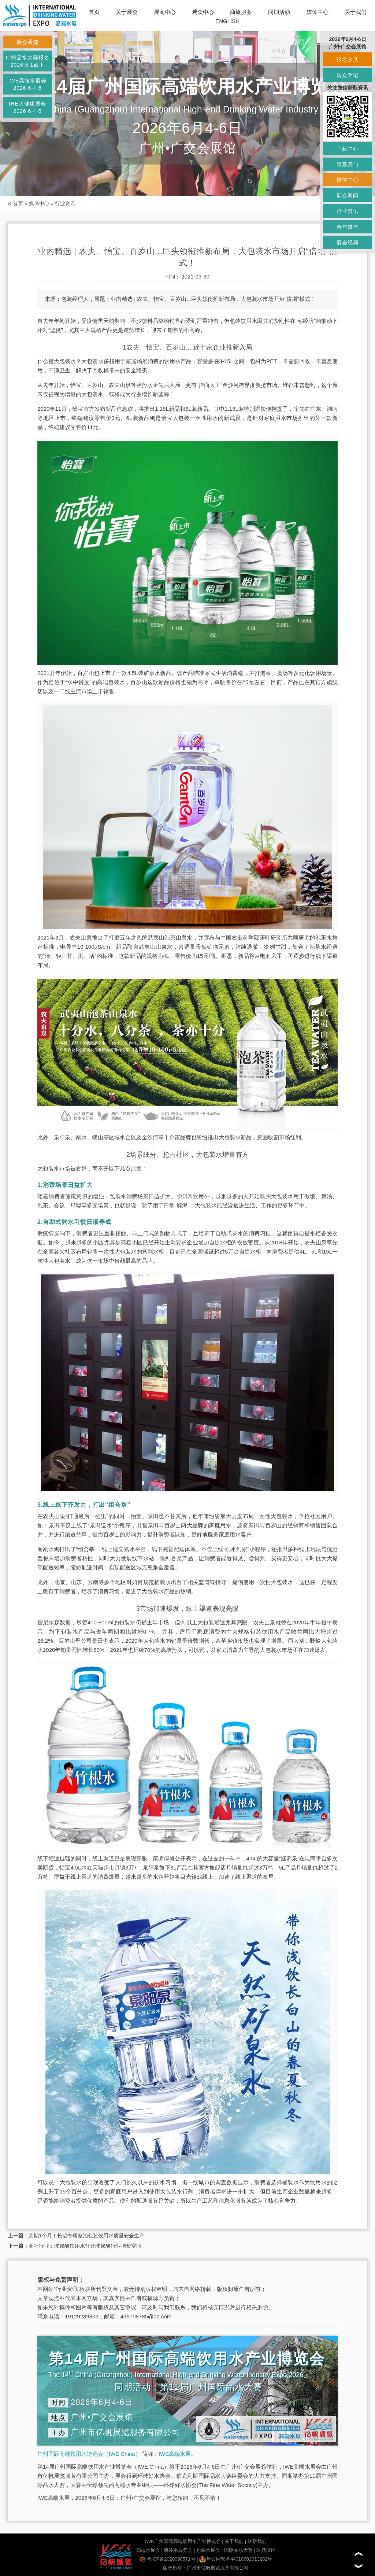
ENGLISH (227, 21)
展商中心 (165, 12)
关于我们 (356, 12)
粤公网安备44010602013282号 (235, 2559)
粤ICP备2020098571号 (168, 2559)
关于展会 (127, 12)
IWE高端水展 (175, 2454)
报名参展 (348, 59)
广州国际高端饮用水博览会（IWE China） (89, 2454)
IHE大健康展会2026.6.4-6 (27, 107)
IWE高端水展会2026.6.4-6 (27, 84)
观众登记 (348, 75)
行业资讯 (65, 203)
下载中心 (348, 149)
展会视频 (348, 243)
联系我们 (257, 2541)
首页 (94, 12)
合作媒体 (348, 227)
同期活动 (279, 12)
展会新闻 (348, 195)
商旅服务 (241, 12)
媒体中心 (317, 12)
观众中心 (203, 12)
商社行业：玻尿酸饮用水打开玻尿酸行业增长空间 (85, 2246)
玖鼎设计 (265, 2550)
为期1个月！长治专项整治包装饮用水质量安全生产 (86, 2236)
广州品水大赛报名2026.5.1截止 (27, 61)
